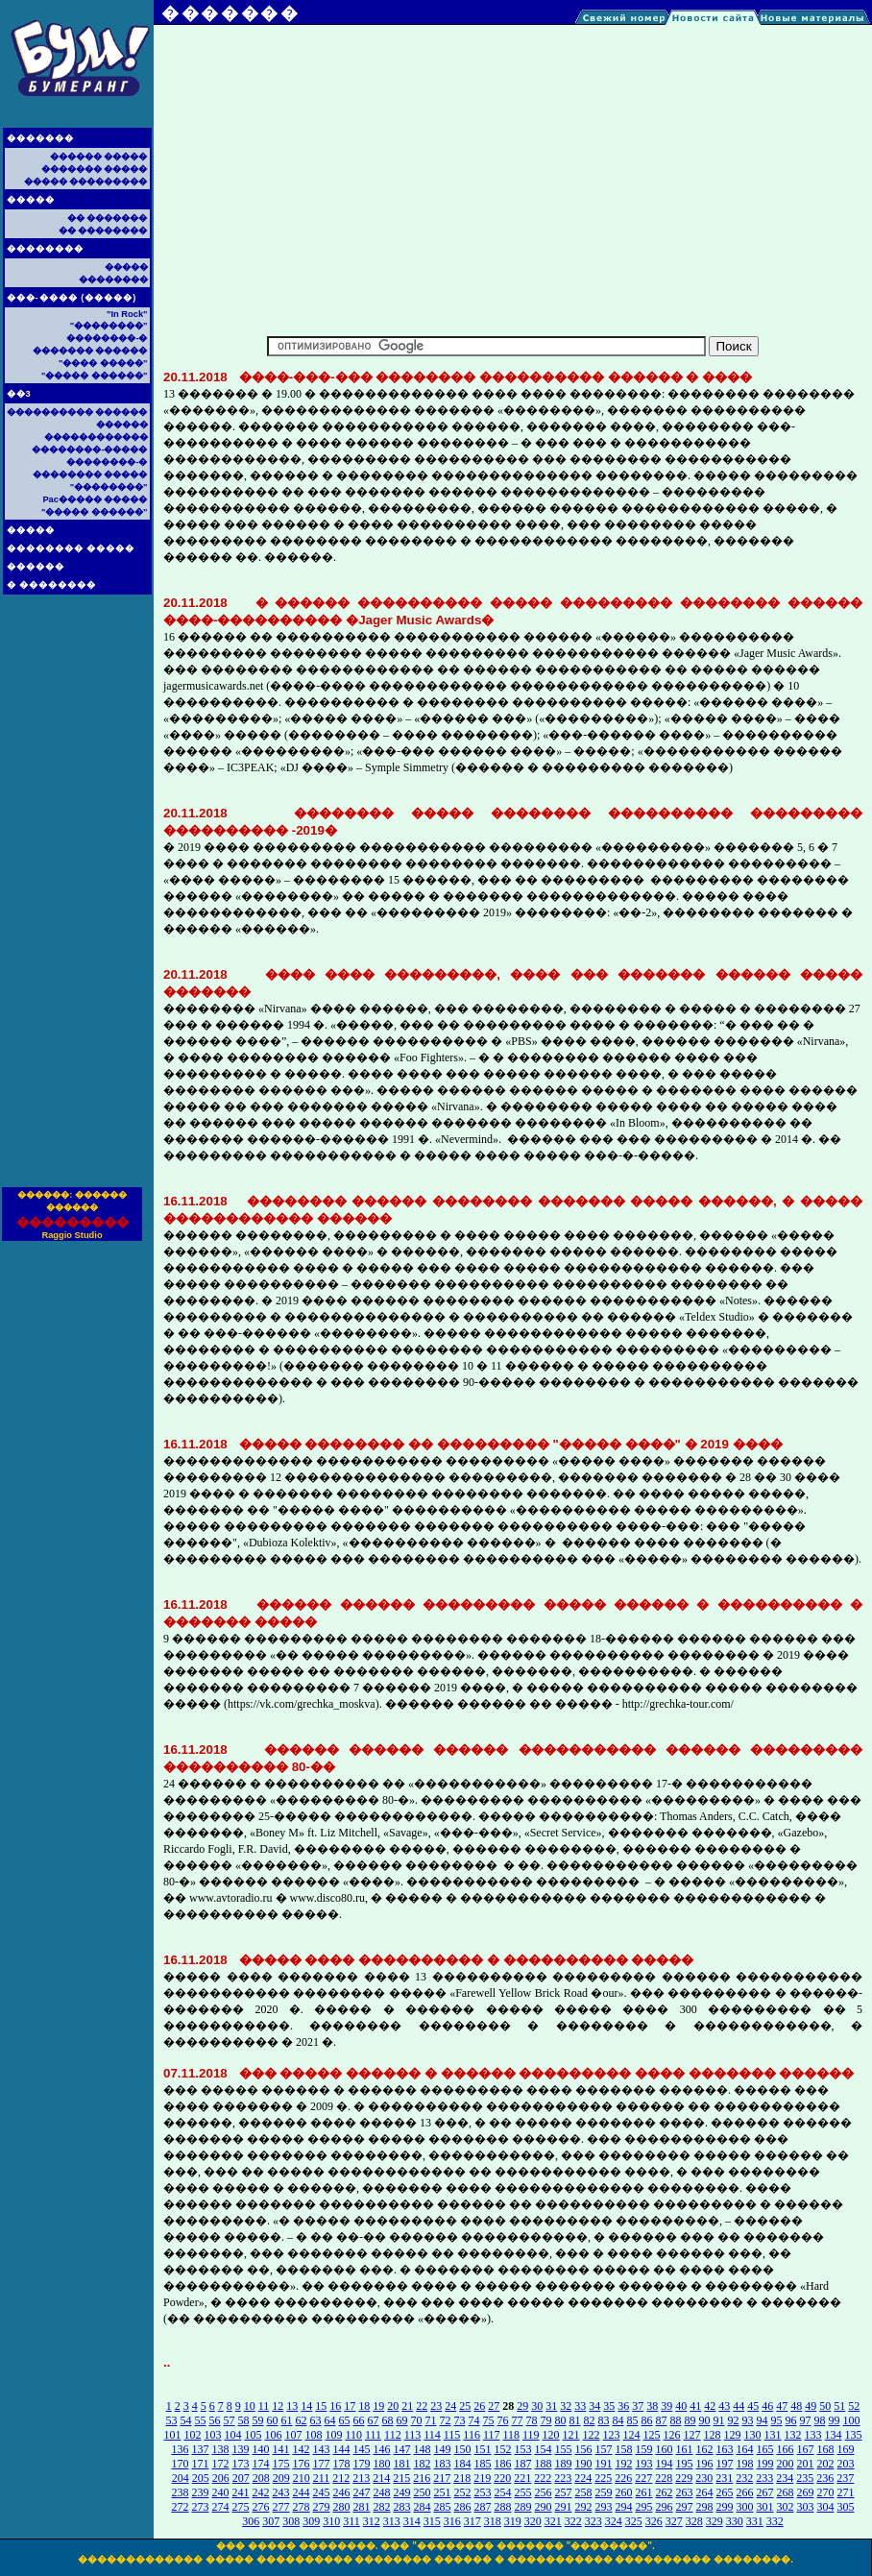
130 (753, 2435)
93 (748, 2420)
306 (250, 2521)
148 (422, 2449)
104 (232, 2435)
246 (342, 2492)
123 (611, 2435)
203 (846, 2463)
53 (172, 2420)
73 (460, 2420)
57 (229, 2420)
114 (432, 2435)
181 (402, 2463)
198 (745, 2463)
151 (483, 2449)
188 (543, 2463)
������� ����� (94, 169)
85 (633, 2420)
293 (604, 2507)
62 (301, 2420)
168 (826, 2449)
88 (676, 2420)
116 (471, 2435)
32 (565, 2406)
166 (785, 2449)
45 (753, 2406)
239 (200, 2492)
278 (301, 2507)
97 (805, 2420)
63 (316, 2420)
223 (562, 2478)
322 (573, 2521)
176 (301, 2463)
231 (724, 2478)
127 (692, 2435)
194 (664, 2463)
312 (371, 2521)
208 (261, 2478)
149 (442, 2449)
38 (652, 2406)
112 (392, 2435)
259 (604, 2492)
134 (833, 2435)
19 (378, 2406)
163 (725, 2449)
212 (341, 2478)
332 (775, 2521)
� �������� (52, 585)
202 (826, 2463)
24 (450, 2406)
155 (563, 2449)
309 (311, 2521)
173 (241, 2463)
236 (825, 2478)
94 (762, 2420)
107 (293, 2435)
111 (373, 2435)
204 (180, 2478)
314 (412, 2521)
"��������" (109, 325)
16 (335, 2406)
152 (503, 2449)
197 (725, 2463)
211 (321, 2478)
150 (463, 2449)
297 (684, 2507)
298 (705, 2507)
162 (705, 2449)
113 (413, 2435)
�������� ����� (71, 548)
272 (180, 2507)
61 (287, 2420)
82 (589, 2420)
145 (362, 2449)
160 (664, 2449)
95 (777, 2420)
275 (241, 2507)
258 (584, 2492)
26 (479, 2406)
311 (351, 2521)
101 (172, 2435)
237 (845, 2478)
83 (604, 2420)
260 (624, 2492)
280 (342, 2507)
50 (825, 2406)
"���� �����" (103, 363)
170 (180, 2463)
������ (35, 566)
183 (442, 2463)
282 (382, 2507)
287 (483, 2507)
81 (575, 2420)
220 (502, 2478)
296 (664, 2507)
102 (192, 2435)
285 (442, 2507)
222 (542, 2478)
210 (301, 2478)
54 (186, 2420)
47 (781, 2406)
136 (180, 2449)
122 (591, 2435)
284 (422, 2507)
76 (503, 2420)
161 (684, 2449)
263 (684, 2492)
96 (791, 2420)
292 (584, 2507)
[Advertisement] (77, 897)
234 (784, 2478)
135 (853, 2435)
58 (244, 2420)
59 (258, 2420)
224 (583, 2478)
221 (522, 2478)
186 (503, 2463)
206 (221, 2478)
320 (533, 2521)
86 (647, 2420)
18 (364, 2406)
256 (543, 2492)
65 (345, 2420)
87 (661, 2420)
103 (212, 2435)
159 (644, 2449)
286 (463, 2507)
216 (421, 2478)
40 (681, 2406)
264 (705, 2492)
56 (215, 2420)
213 (361, 2478)
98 (820, 2420)
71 (431, 2420)
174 (261, 2463)
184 (463, 2463)
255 (523, 2492)
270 (826, 2492)
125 (652, 2435)
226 (623, 2478)
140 (261, 2449)
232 (744, 2478)
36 (623, 2406)
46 (767, 2406)
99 (834, 2420)
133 (813, 2435)
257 (563, 2492)
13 (292, 2406)
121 (571, 2435)
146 (382, 2449)
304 (826, 2507)
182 (422, 2463)
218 (462, 2478)
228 (663, 2478)
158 (624, 2449)
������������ (96, 437)
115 (452, 2435)
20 (393, 2406)
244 (301, 2492)
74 (474, 2420)
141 (281, 2449)
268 (785, 2492)
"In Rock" (127, 314)
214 (381, 2478)
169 (846, 2449)
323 (593, 2521)
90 (705, 2420)
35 (609, 2406)
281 (362, 2507)
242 (261, 2492)
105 (252, 2435)
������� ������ (90, 350)
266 (745, 2492)
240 (221, 2492)
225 (603, 2478)
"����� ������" (94, 375)
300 (745, 2507)
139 (241, 2449)
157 (604, 2449)
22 (421, 2406)
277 (281, 2507)
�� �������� (103, 230)
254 (503, 2492)
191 (604, 2463)
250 (422, 2492)
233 (764, 2478)
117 (491, 2435)
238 (180, 2492)
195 (684, 2463)
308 (291, 2521)
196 (705, 2463)
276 (261, 2507)
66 (359, 2420)
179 (362, 2463)
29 (522, 2406)
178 (342, 2463)
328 (694, 2521)
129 (732, 2435)
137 (200, 2449)
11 (264, 2406)
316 (452, 2521)
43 (724, 2406)
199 (765, 2463)
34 (594, 2406)
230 (704, 2478)
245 (321, 2492)
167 (805, 2449)
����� (31, 200)
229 (683, 2478)
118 (511, 2435)
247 (362, 2492)
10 (249, 2406)
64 (330, 2420)
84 (618, 2420)
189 (563, 2463)
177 (321, 2463)
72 (445, 2420)
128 (712, 2435)
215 (401, 2478)
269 (805, 2492)
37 (637, 2406)
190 (584, 2463)
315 (432, 2521)
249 (402, 2492)
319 (512, 2521)
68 (388, 2420)
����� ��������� (86, 181)
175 (281, 2463)
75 (489, 2420)
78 (532, 2420)
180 (382, 2463)
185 (483, 2463)
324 (613, 2521)
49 (810, 2406)
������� (40, 138)
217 (441, 2478)
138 (221, 2449)
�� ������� (107, 218)
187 (523, 2463)
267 (765, 2492)
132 (793, 2435)
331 (754, 2521)
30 (537, 2406)
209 (281, 2478)
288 (503, 2507)
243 (281, 2492)
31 (551, 2406)
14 (306, 2406)
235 (804, 2478)
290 (543, 2507)
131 (773, 2435)
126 (672, 2435)
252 (463, 2492)
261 (644, 2492)
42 (709, 2406)
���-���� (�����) (72, 298)
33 (580, 2406)
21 (407, 2406)
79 (546, 2420)
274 (221, 2507)
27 (493, 2406)
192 (624, 2463)
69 (402, 2420)
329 (714, 2521)
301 (765, 2507)
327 (674, 2521)
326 (654, 2521)
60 (273, 2420)
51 (839, 2406)
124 (632, 2435)
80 (561, 2420)
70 (417, 2420)
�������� (45, 249)
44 (738, 2406)
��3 (19, 394)
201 (805, 2463)
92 (733, 2420)
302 (785, 2507)
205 (200, 2478)
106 (272, 2435)
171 (200, 2463)
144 (342, 2449)
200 (785, 2463)
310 (331, 2521)
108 (313, 2435)
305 (846, 2507)
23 (436, 2406)
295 (644, 2507)
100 (851, 2420)
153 (523, 2449)
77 (517, 2420)
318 (492, 2521)
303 (805, 2507)
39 (666, 2406)
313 (391, 2521)
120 (551, 2435)
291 (563, 2507)
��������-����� (89, 449)
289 (523, 2507)
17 (349, 2406)
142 (301, 2449)
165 (765, 2449)
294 (624, 2507)
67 (373, 2420)
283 (402, 2507)
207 (241, 2478)
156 (584, 2449)
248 (382, 2492)
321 (553, 2521)
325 (633, 2521)
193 (644, 2463)
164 (745, 2449)
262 (664, 2492)
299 (725, 2507)
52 (854, 2406)
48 (796, 2406)
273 (200, 2507)
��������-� (106, 338)
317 (472, 2521)
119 (531, 2435)
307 (270, 2521)
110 (353, 2435)
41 (695, 2406)
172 (221, 2463)
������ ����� (99, 156)
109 (333, 2435)
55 (200, 2420)
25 (465, 2406)
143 (321, 2449)
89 (690, 2420)
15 (321, 2406)
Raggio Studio (71, 1235)
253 (483, 2492)
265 (725, 2492)
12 (277, 2406)
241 (241, 2492)
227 (643, 2478)
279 (321, 2507)
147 (402, 2449)
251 (442, 2492)
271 (846, 2492)
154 (543, 2449)
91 (719, 2420)
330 (734, 2521)
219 (482, 2478)
